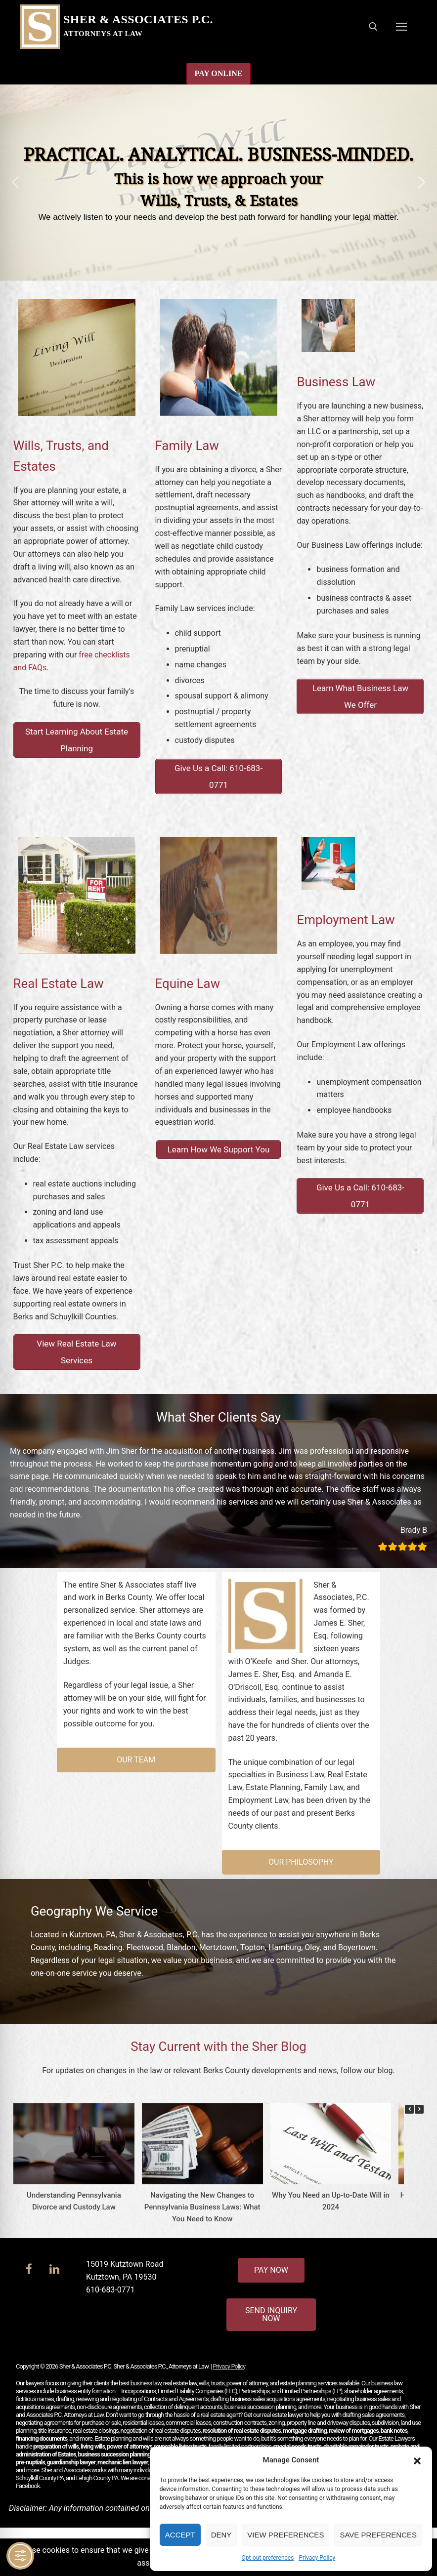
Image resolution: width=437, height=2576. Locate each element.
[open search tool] (373, 26)
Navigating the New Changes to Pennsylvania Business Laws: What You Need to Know (202, 2206)
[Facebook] (28, 2269)
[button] (417, 2460)
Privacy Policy (317, 2557)
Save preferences (378, 2535)
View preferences (285, 2535)
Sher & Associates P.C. (138, 19)
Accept (180, 2535)
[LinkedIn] (54, 2269)
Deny (221, 2535)
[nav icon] (401, 26)
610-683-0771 (110, 2289)
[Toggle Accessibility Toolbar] (20, 2556)
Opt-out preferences (268, 2557)
